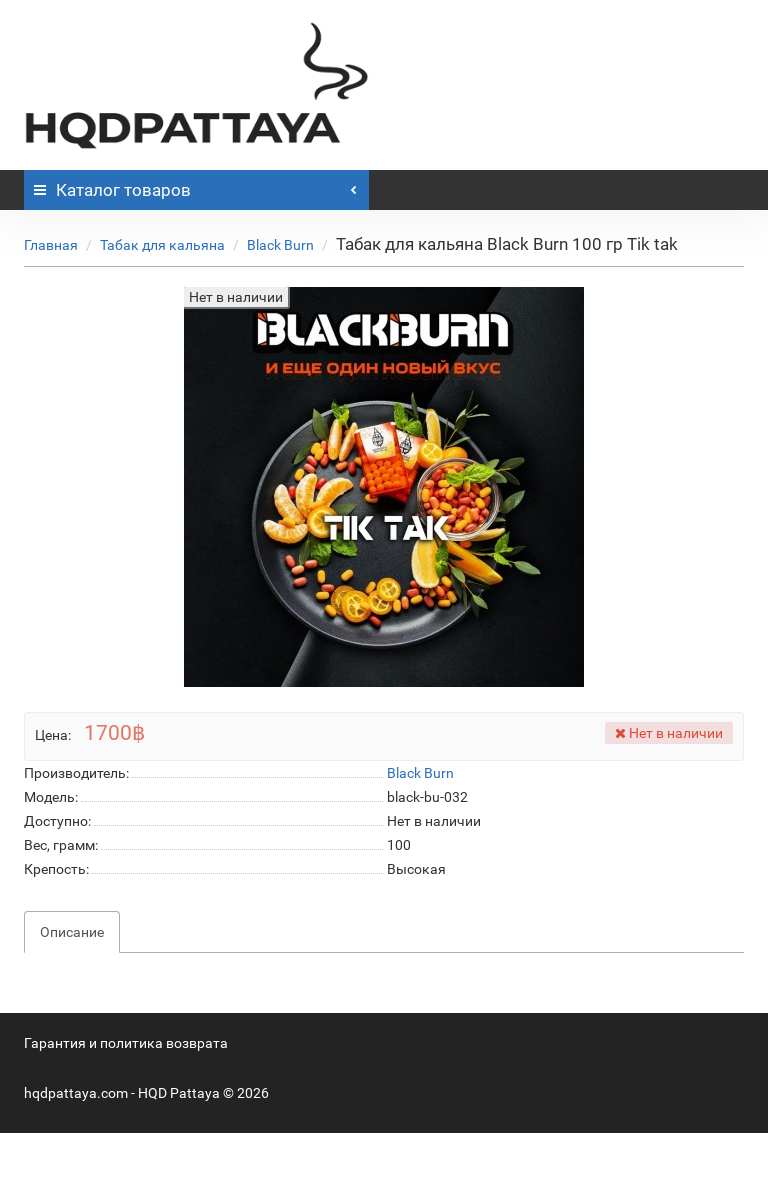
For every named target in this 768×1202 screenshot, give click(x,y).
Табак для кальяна (162, 245)
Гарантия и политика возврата (126, 1043)
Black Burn (280, 245)
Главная (51, 245)
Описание (72, 932)
